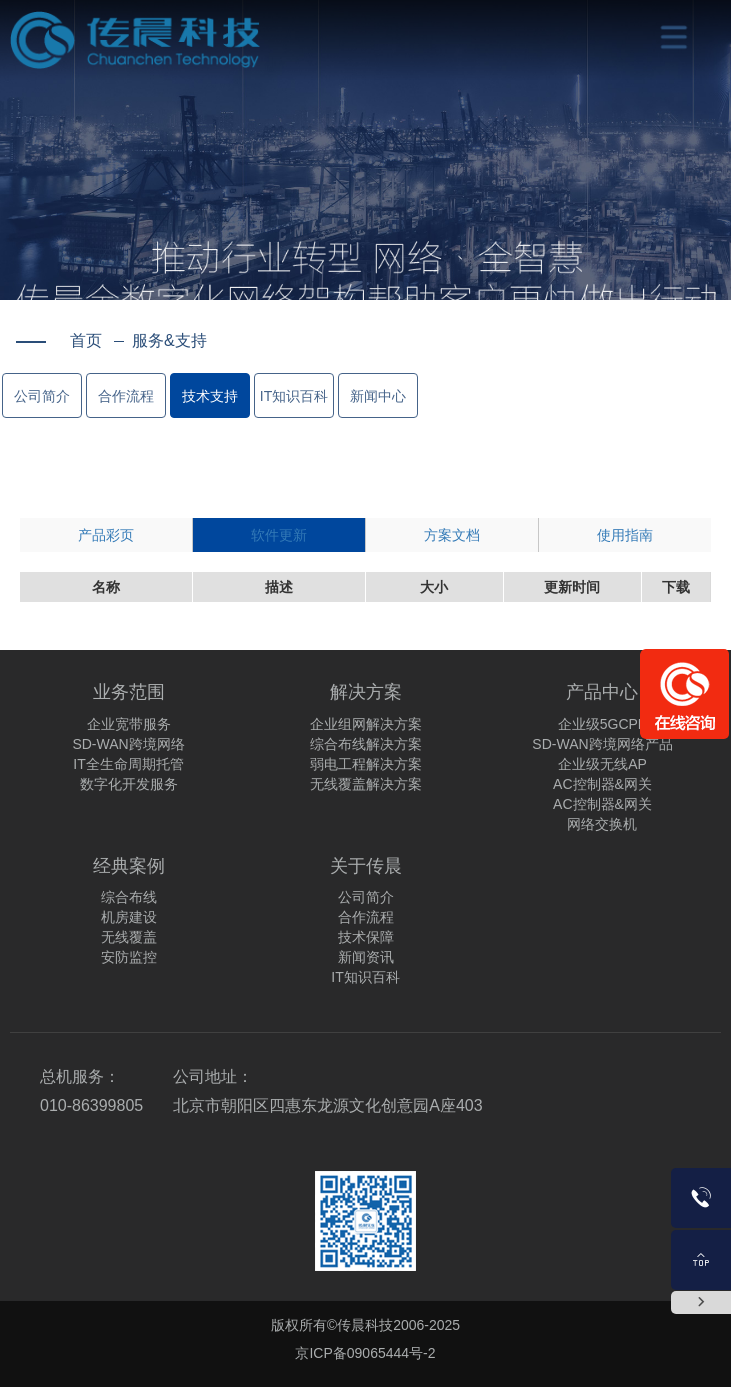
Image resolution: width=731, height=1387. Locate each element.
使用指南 (625, 535)
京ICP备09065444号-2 (365, 1353)
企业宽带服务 (129, 724)
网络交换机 (602, 824)
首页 (86, 340)
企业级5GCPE (602, 724)
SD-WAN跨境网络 (128, 744)
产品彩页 (106, 535)
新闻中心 (378, 396)
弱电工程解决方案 (366, 764)
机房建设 (129, 917)
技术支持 (210, 396)
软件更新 (279, 535)
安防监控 (129, 957)
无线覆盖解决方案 (366, 784)
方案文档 (452, 535)
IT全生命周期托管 (128, 764)
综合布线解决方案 (366, 744)
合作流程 (126, 396)
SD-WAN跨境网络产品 (602, 744)
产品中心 (602, 692)
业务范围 (129, 692)
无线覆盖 (129, 937)
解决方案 (366, 692)
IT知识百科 (294, 396)
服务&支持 (160, 340)
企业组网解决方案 (366, 724)
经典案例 (129, 866)
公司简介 (42, 396)
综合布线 (129, 897)
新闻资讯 (366, 957)
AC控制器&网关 (602, 784)
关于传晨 (366, 866)
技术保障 (366, 937)
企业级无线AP (602, 764)
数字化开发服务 (129, 784)
